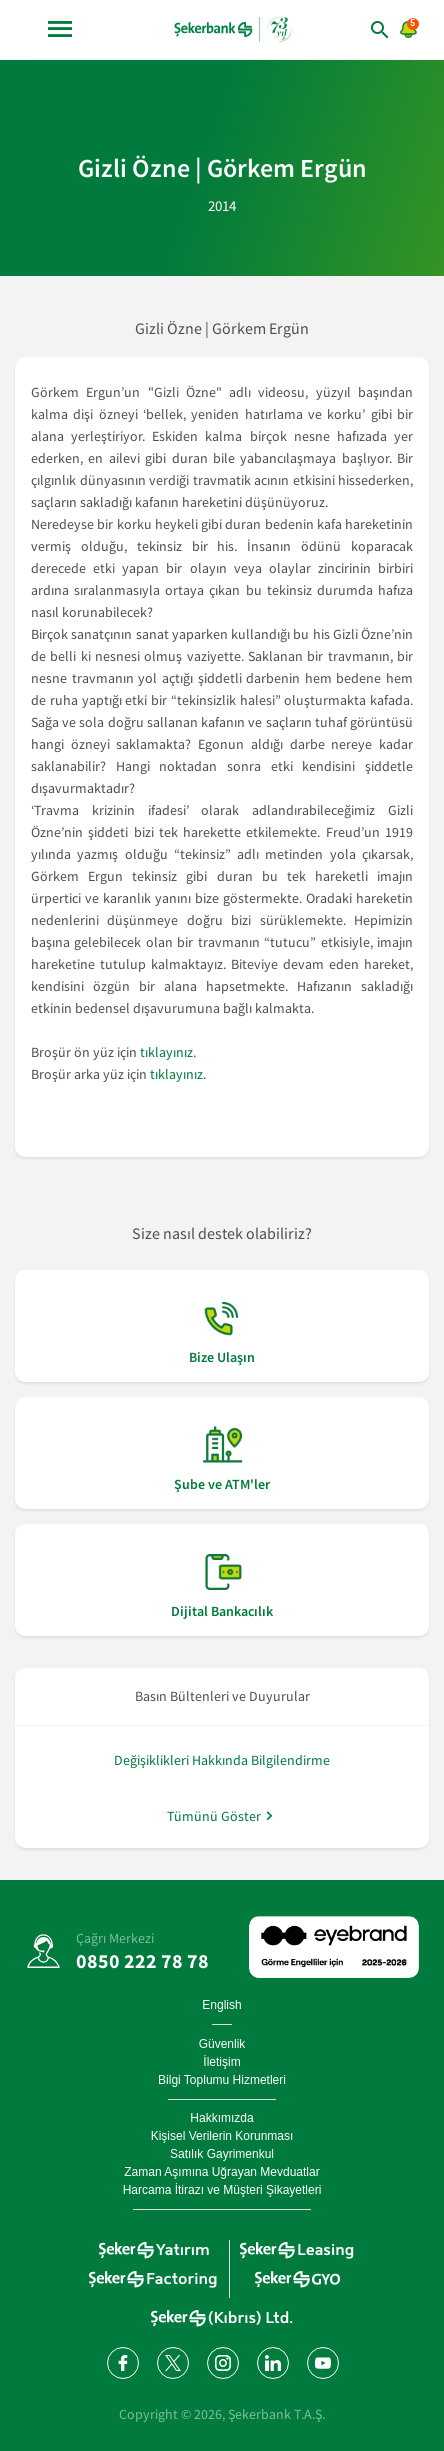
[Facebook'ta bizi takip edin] (122, 2362)
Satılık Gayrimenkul (222, 2154)
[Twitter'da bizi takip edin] (172, 2362)
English (221, 2005)
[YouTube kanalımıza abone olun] (322, 2362)
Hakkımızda (221, 2118)
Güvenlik (222, 2044)
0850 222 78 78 (142, 1960)
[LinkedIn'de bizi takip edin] (272, 2362)
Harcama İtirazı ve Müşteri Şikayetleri (222, 2190)
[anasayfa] (233, 29)
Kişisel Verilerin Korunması (222, 2136)
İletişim (221, 2062)
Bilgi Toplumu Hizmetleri (222, 2080)
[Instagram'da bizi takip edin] (222, 2362)
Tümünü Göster (214, 1815)
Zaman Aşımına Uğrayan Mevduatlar (221, 2172)
